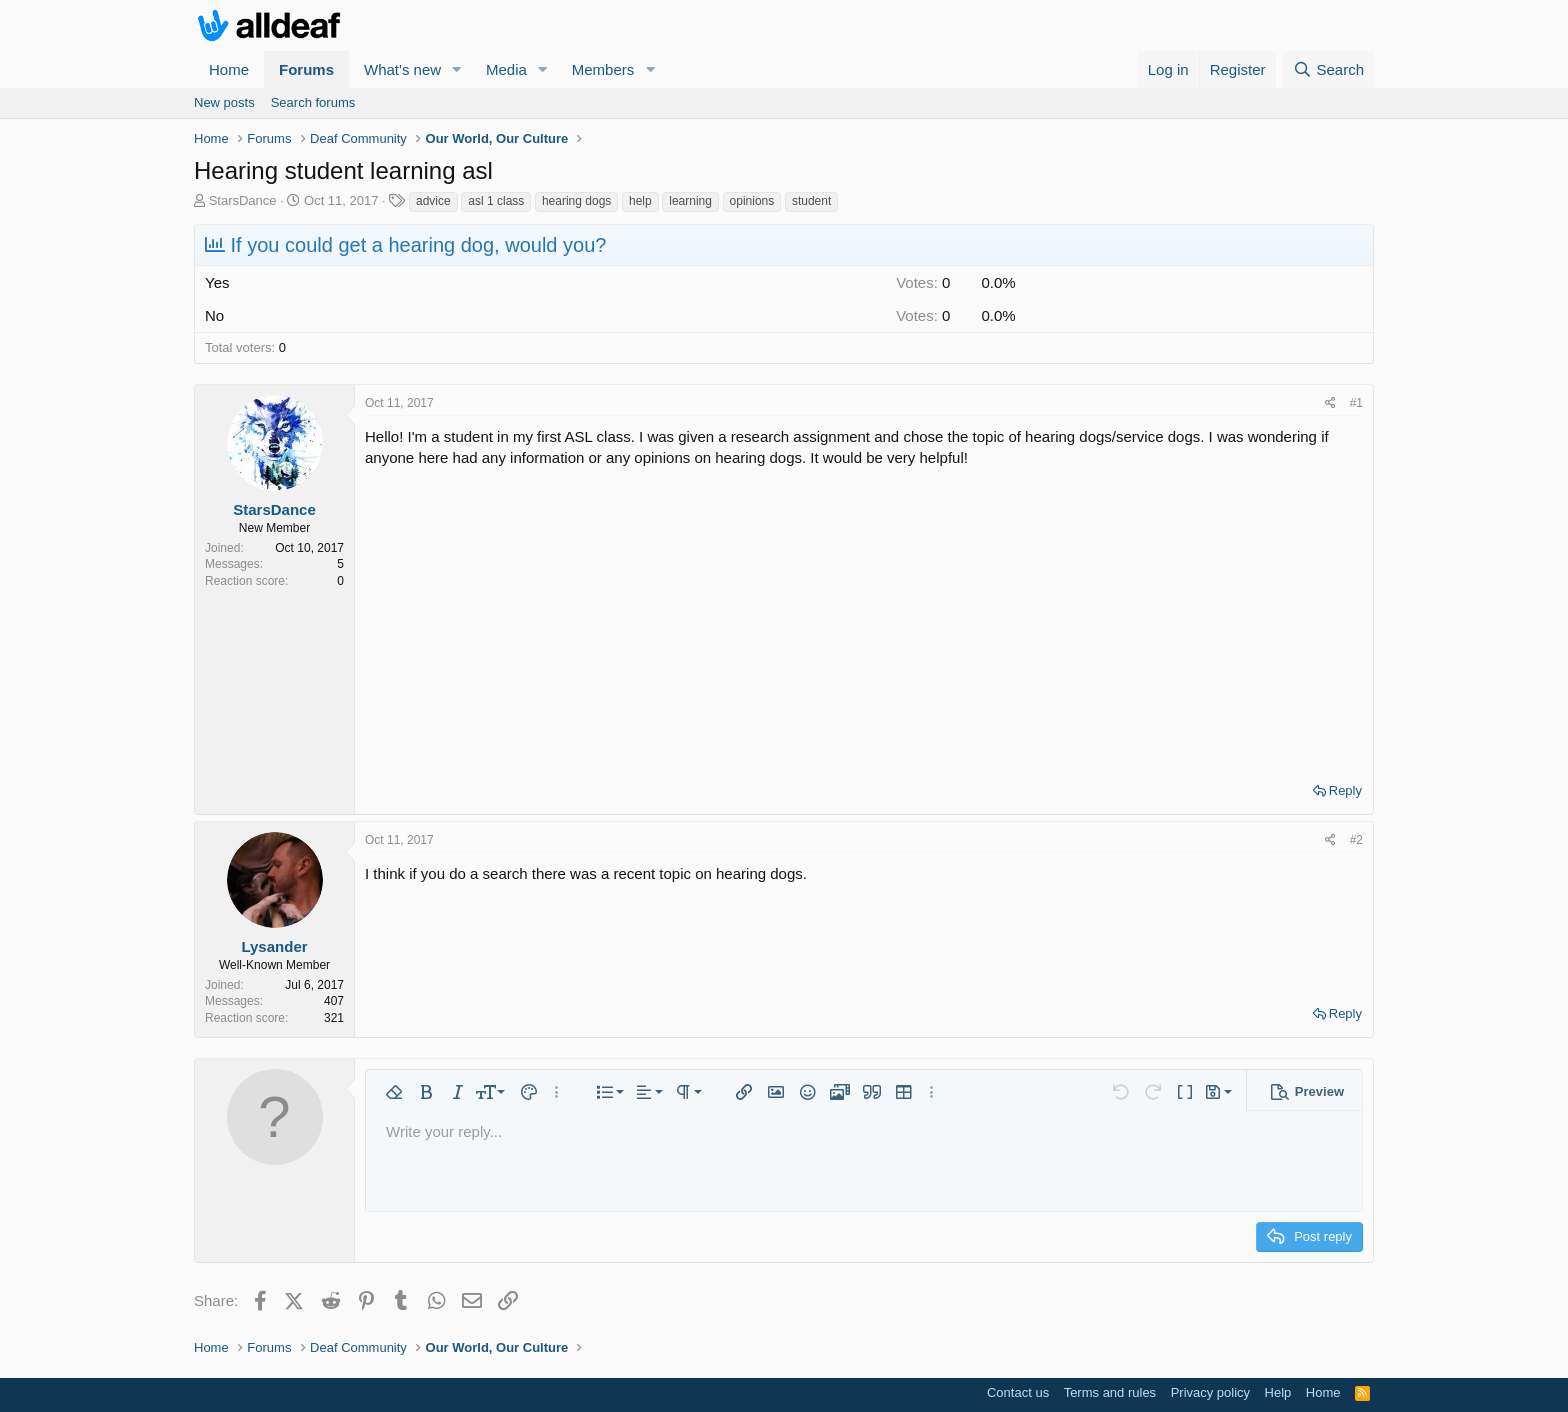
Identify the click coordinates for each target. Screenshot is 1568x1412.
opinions (752, 201)
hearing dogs (576, 201)
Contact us (1018, 1392)
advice (433, 201)
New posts (224, 102)
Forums (306, 69)
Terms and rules (1110, 1392)
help (640, 201)
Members (603, 69)
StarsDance (243, 200)
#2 (1356, 840)
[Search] (1328, 69)
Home (229, 69)
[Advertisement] (864, 618)
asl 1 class (496, 201)
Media (506, 69)
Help (1278, 1392)
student (811, 201)
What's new (402, 69)
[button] (457, 69)
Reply (1345, 790)
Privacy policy (1210, 1392)
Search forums (313, 102)
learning (690, 201)
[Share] (1330, 403)
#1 (1356, 403)
